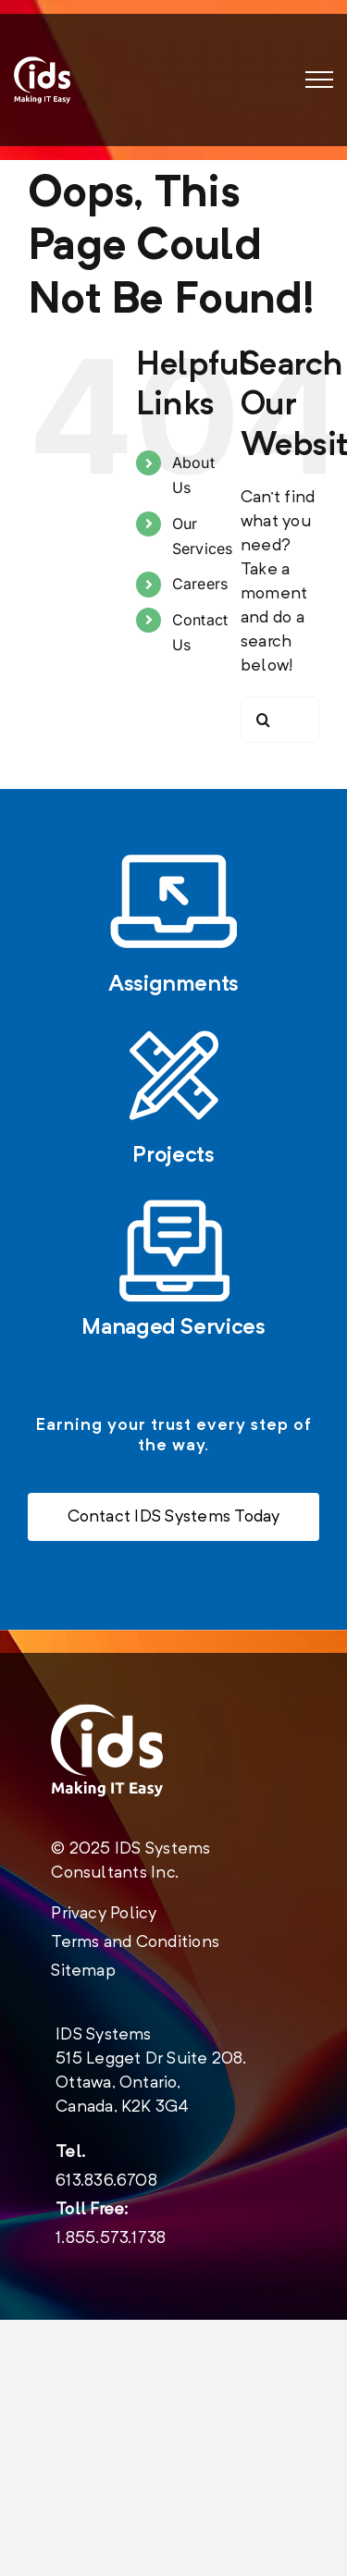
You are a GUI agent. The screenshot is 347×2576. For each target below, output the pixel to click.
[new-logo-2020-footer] (107, 1750)
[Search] (264, 719)
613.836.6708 (106, 2181)
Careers (200, 583)
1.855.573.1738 (111, 2238)
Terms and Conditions (135, 1942)
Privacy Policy (103, 1913)
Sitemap (83, 1971)
